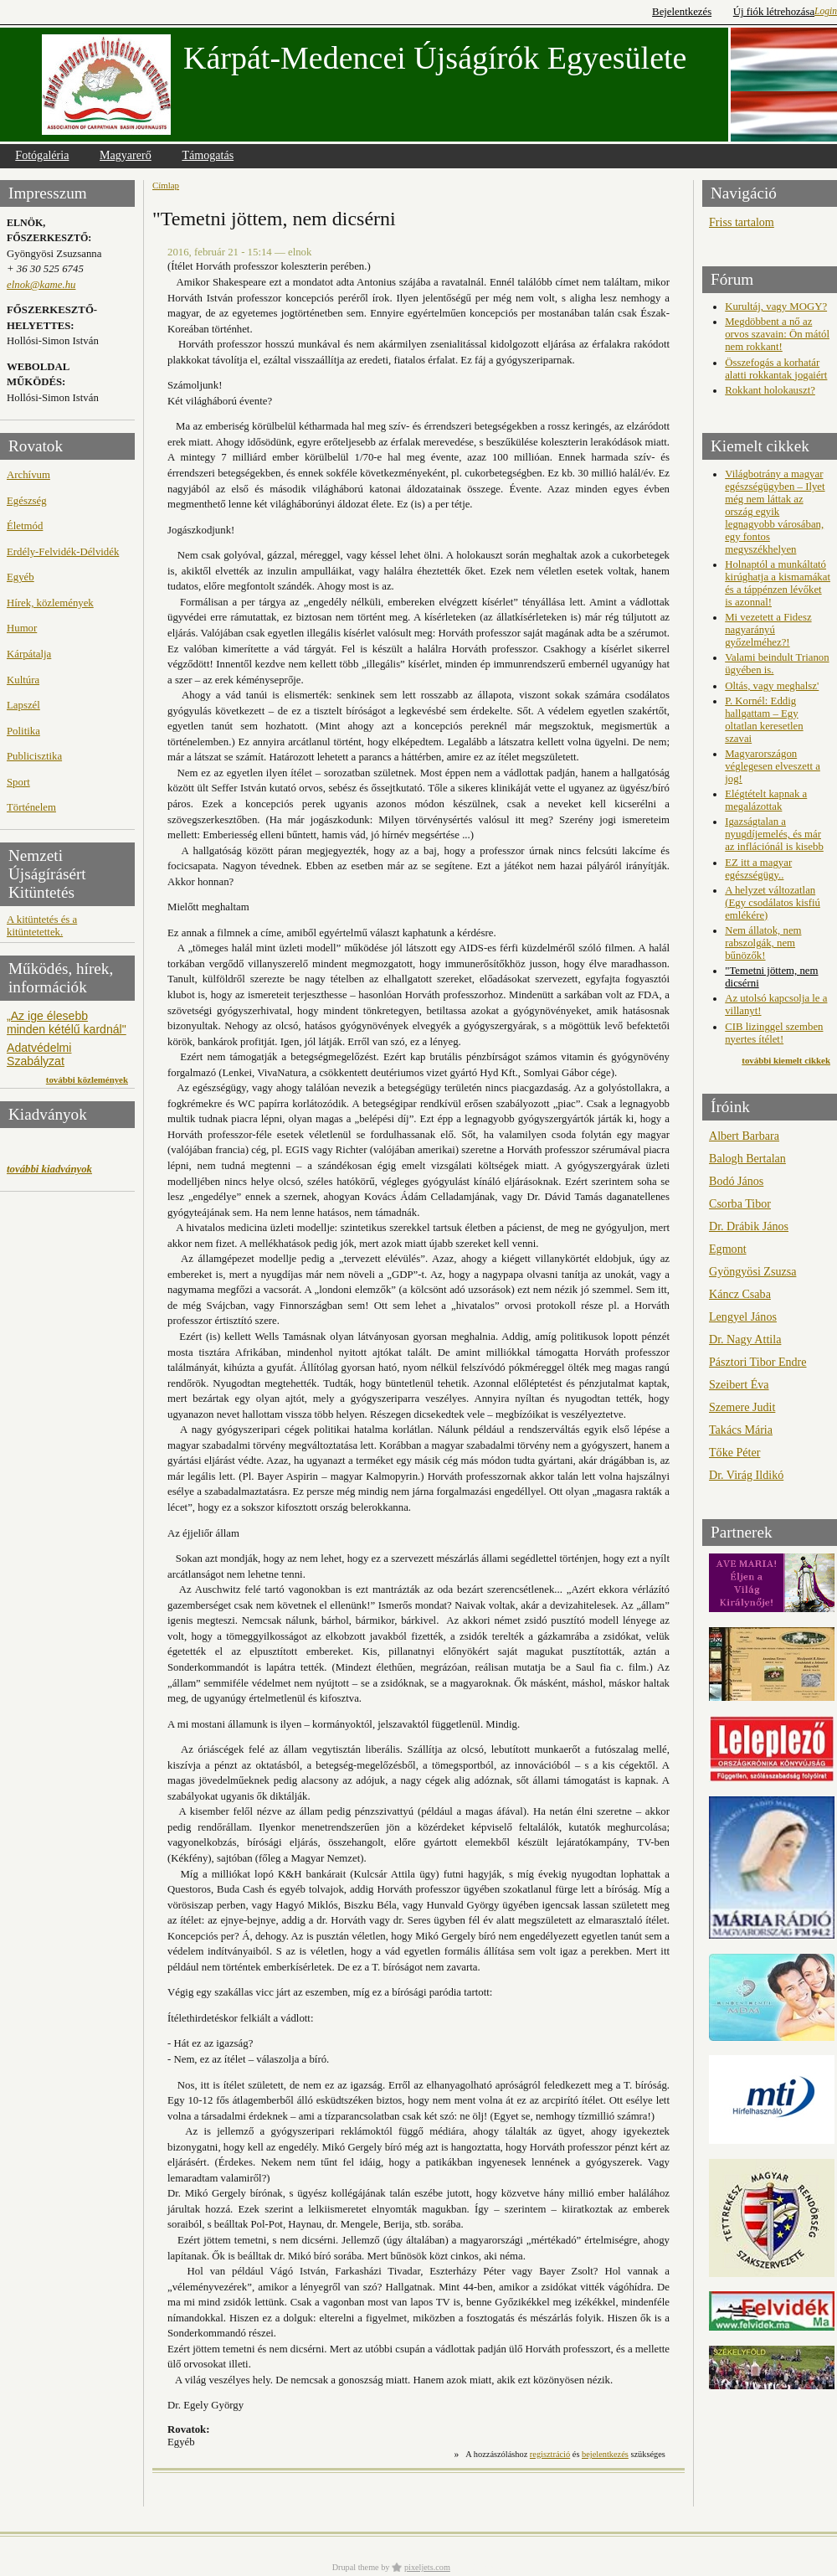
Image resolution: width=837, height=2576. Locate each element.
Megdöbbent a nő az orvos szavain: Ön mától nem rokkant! (777, 334)
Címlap (165, 185)
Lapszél (23, 705)
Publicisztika (34, 756)
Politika (23, 731)
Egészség (27, 501)
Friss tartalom (741, 222)
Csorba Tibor (740, 1203)
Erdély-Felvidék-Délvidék (63, 552)
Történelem (31, 807)
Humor (22, 628)
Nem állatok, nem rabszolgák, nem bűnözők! (763, 943)
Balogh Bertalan (747, 1158)
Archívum (28, 475)
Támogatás (208, 155)
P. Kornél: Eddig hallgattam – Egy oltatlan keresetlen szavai (764, 719)
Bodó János (736, 1181)
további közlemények (87, 1079)
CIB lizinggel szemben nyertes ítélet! (774, 1033)
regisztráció (550, 2454)
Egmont (728, 1248)
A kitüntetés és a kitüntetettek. (42, 926)
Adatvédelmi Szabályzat (39, 1054)
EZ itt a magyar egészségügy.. (758, 869)
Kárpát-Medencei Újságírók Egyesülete (434, 57)
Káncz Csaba (740, 1294)
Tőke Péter (734, 1452)
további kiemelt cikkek (786, 1060)
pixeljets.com (427, 2567)
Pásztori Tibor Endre (758, 1361)
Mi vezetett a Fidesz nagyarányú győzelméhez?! (768, 629)
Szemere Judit (742, 1407)
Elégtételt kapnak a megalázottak (766, 800)
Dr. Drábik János (748, 1226)
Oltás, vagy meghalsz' (772, 686)
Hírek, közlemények (50, 603)
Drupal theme (355, 2567)
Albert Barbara (744, 1135)
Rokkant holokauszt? (770, 390)
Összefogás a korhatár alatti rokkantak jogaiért (776, 369)
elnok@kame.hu (41, 285)
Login (825, 11)
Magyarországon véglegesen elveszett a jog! (772, 766)
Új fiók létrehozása (773, 12)
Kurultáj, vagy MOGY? (776, 306)
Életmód (25, 526)
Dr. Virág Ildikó (746, 1474)
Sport (18, 782)
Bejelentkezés (681, 12)
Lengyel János (743, 1316)
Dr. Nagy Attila (745, 1339)
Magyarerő (125, 155)
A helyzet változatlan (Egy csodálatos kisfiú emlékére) (772, 902)
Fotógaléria (42, 155)
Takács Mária (741, 1429)
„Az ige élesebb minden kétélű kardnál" (66, 1022)
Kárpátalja (29, 654)
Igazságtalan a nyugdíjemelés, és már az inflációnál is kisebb (774, 834)
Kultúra (23, 680)
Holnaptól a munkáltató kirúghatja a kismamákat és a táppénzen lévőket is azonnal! (777, 583)
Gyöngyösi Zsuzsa (752, 1271)
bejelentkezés (605, 2454)
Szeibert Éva (739, 1384)
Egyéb (20, 577)
